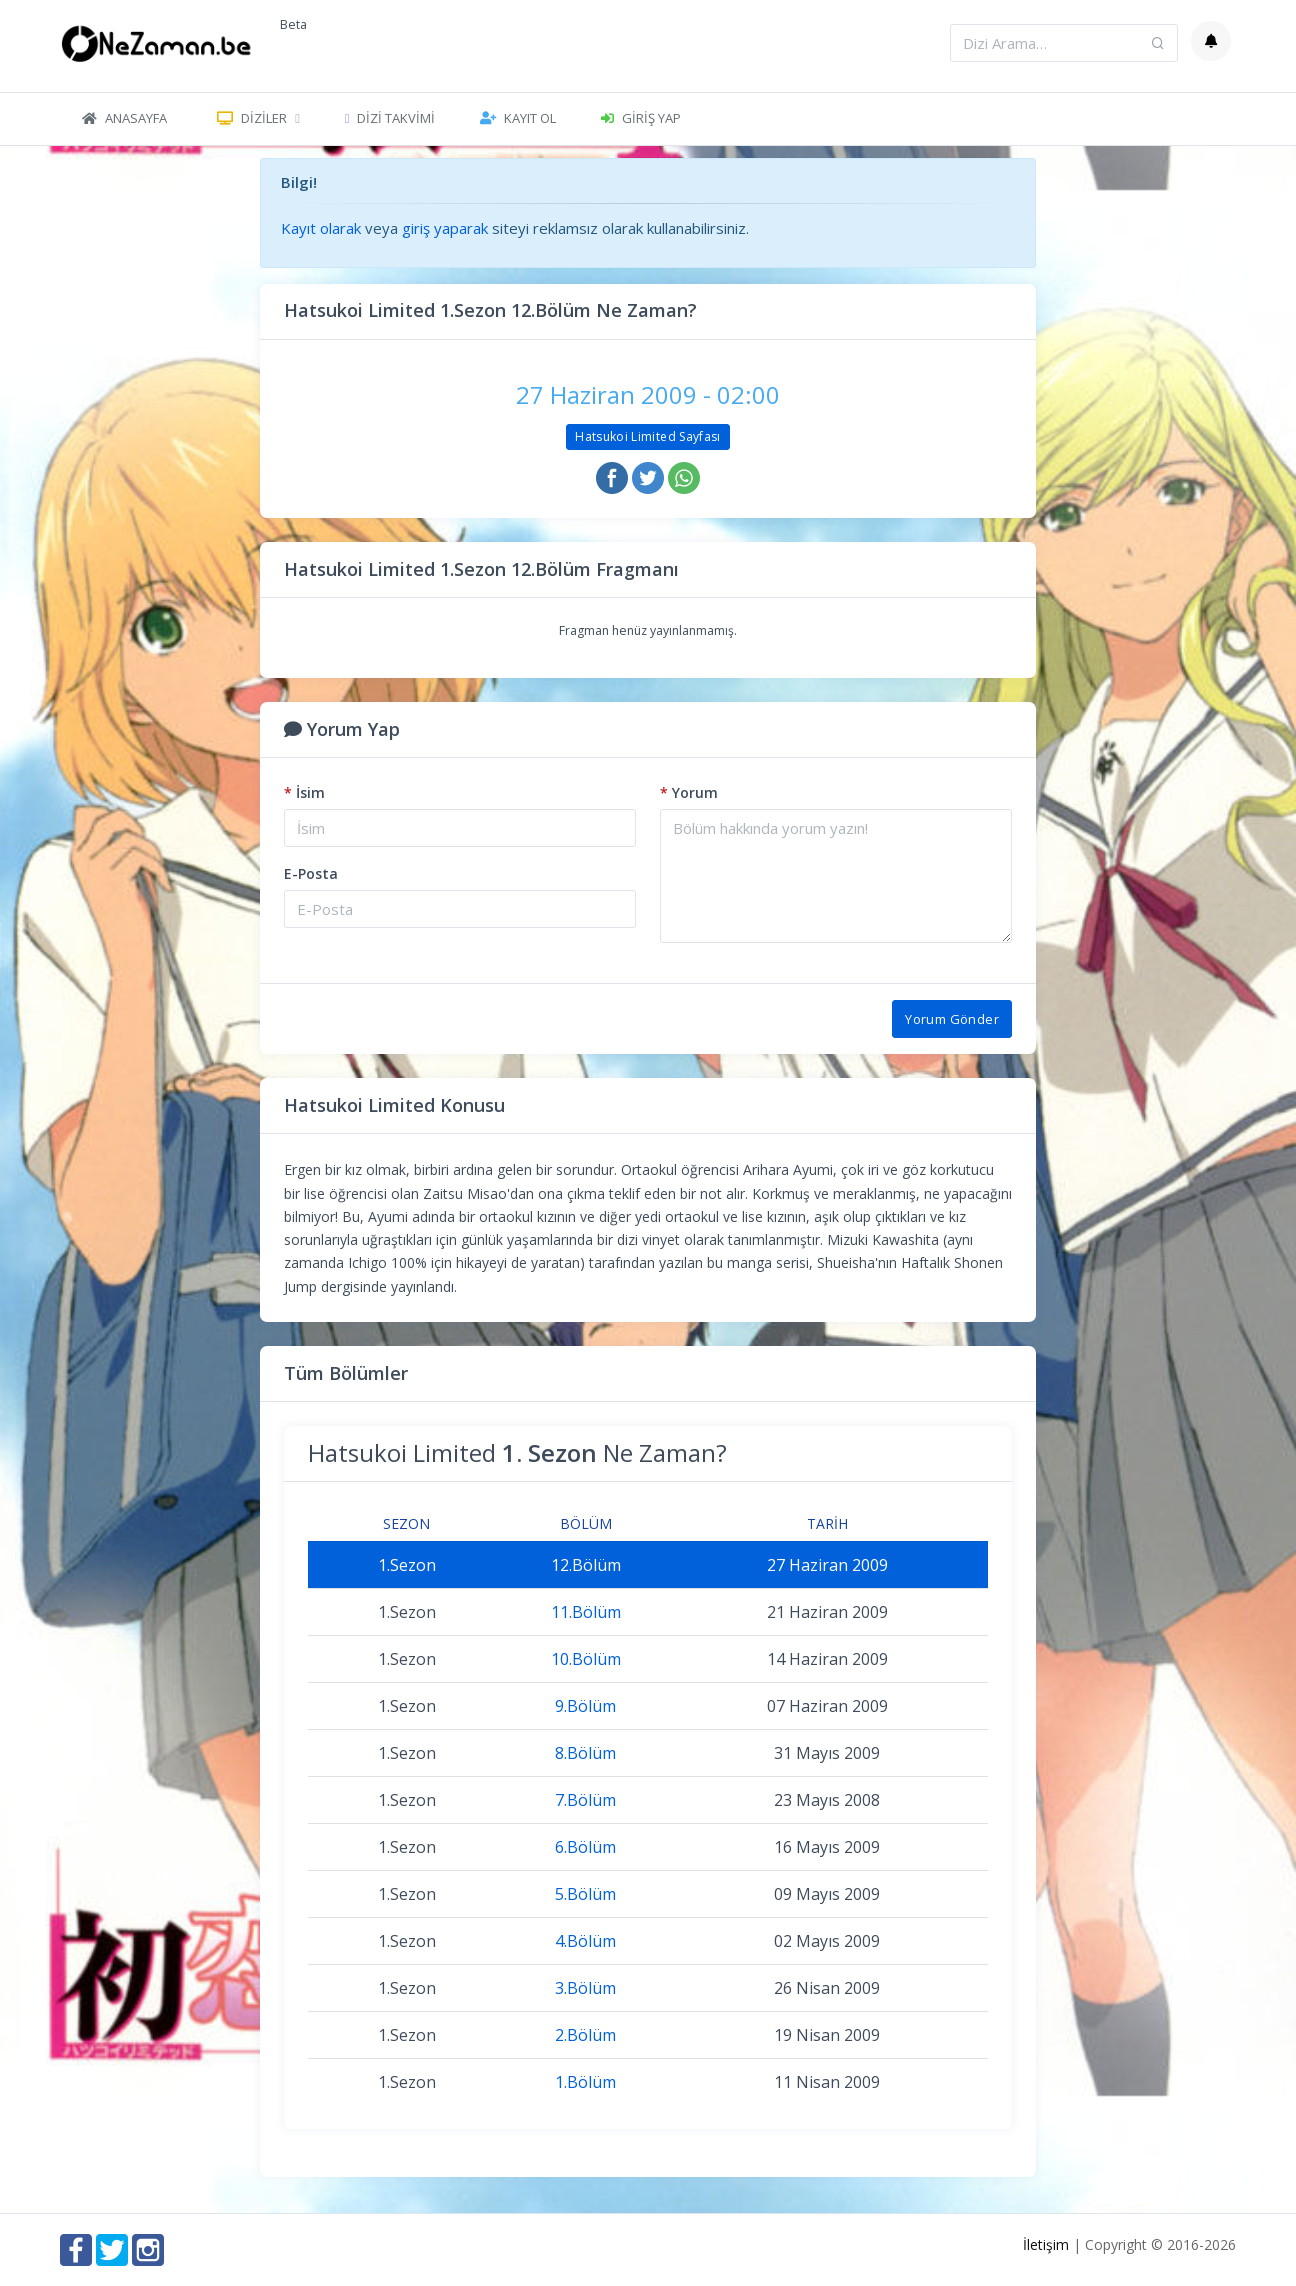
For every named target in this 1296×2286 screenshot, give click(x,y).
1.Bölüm (585, 2082)
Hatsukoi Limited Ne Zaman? (517, 1452)
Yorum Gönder (952, 1019)
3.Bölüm (585, 1988)
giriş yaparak (445, 228)
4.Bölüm (585, 1941)
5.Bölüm (585, 1894)
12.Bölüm (586, 1565)
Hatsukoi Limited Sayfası (648, 436)
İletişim (1046, 2244)
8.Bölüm (585, 1753)
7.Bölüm (585, 1800)
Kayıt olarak (321, 228)
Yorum (689, 792)
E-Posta (311, 873)
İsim (304, 792)
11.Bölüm (586, 1612)
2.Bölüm (585, 2035)
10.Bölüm (586, 1659)
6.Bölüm (585, 1847)
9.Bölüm (585, 1706)
